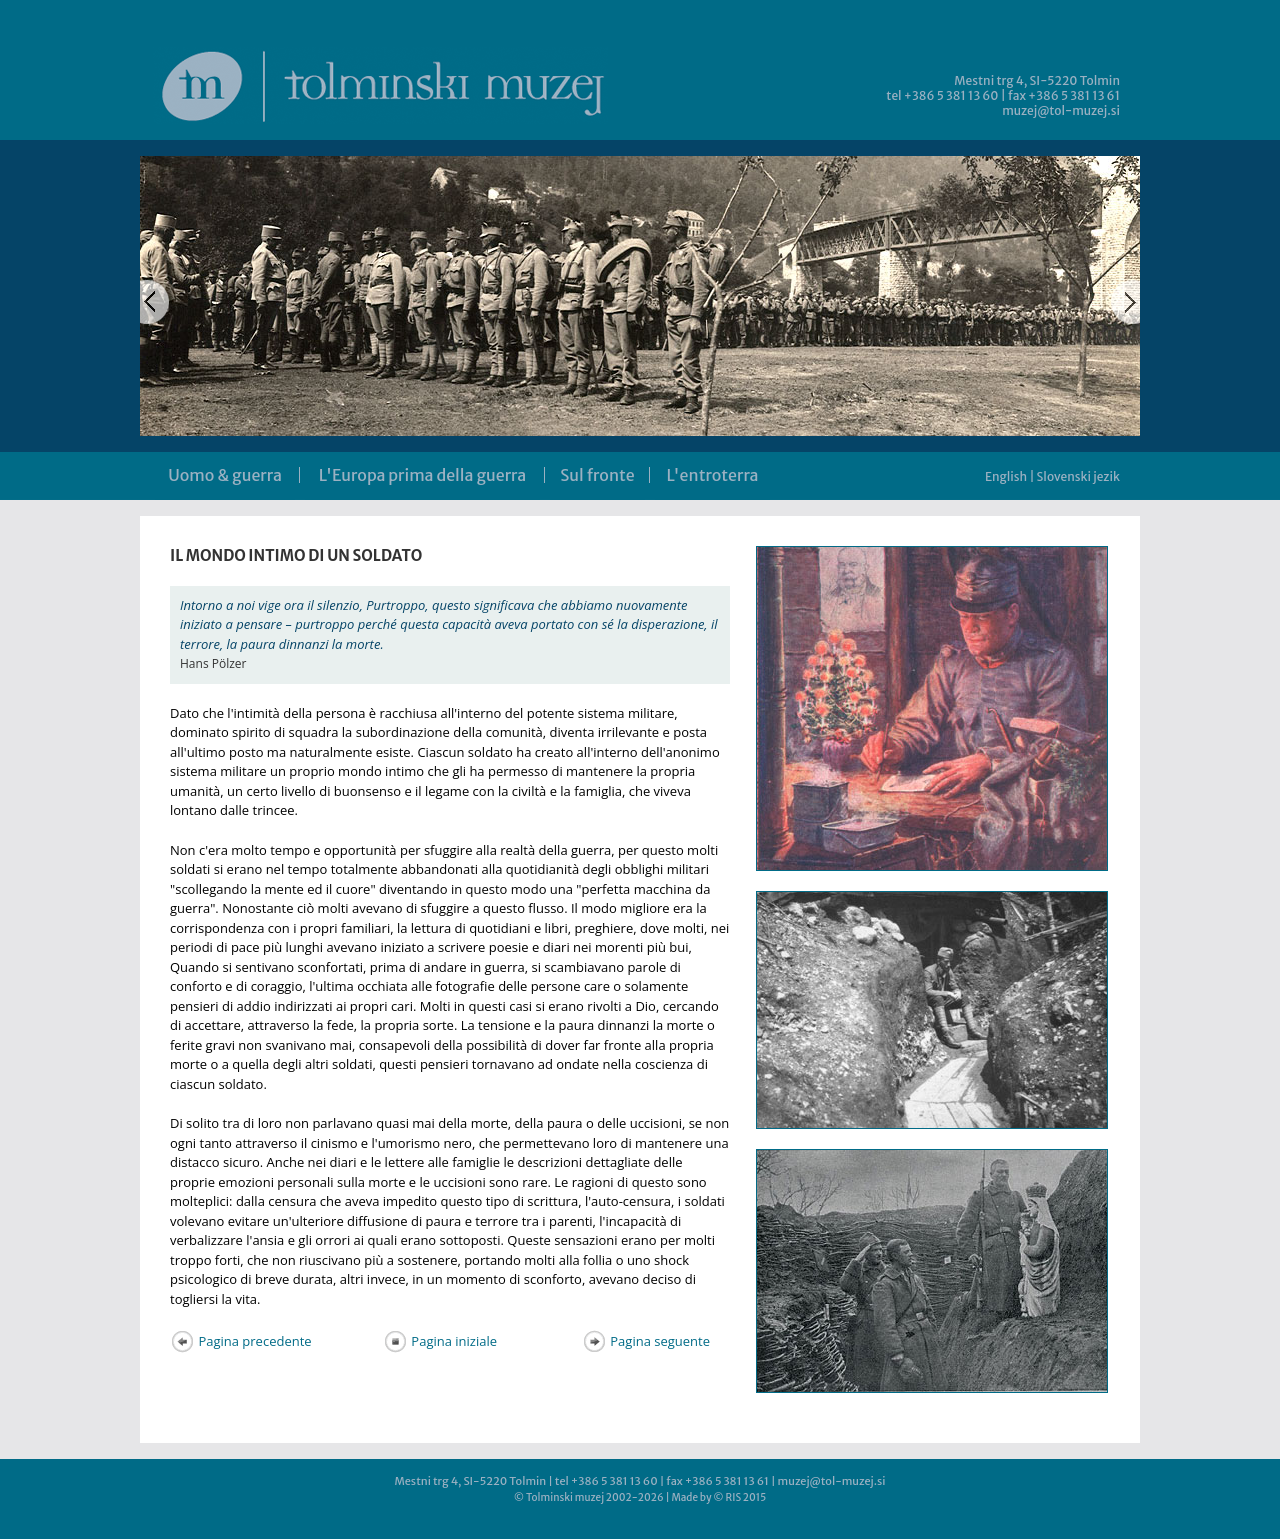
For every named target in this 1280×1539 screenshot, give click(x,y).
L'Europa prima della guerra (422, 475)
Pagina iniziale (440, 1341)
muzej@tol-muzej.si (1061, 110)
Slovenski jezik (1078, 476)
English (1006, 476)
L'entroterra (713, 475)
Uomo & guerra (225, 475)
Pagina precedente (241, 1341)
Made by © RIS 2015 (718, 1497)
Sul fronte (597, 475)
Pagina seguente (646, 1341)
